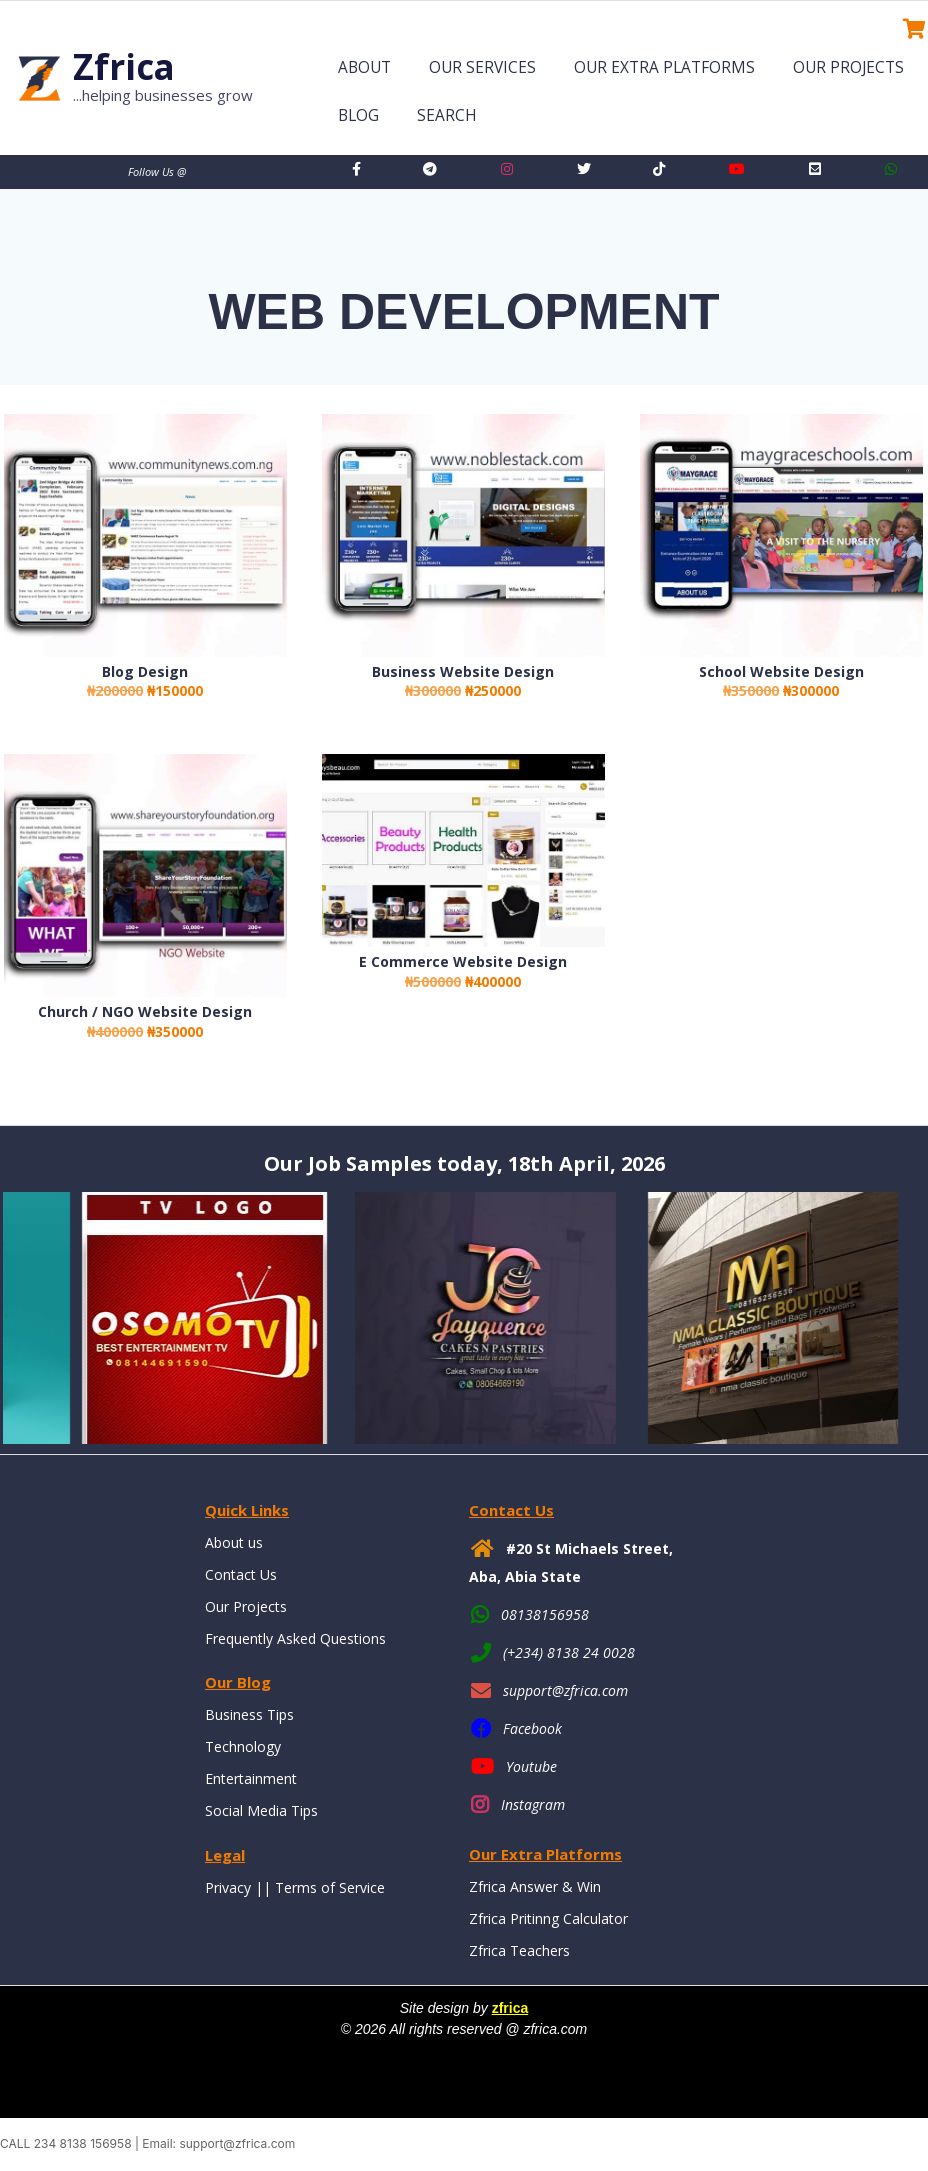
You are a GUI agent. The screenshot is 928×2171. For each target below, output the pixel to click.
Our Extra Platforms (664, 67)
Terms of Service (330, 1887)
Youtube (531, 1766)
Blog (358, 115)
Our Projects (848, 67)
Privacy (228, 1887)
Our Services (482, 67)
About (364, 67)
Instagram (533, 1804)
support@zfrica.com (565, 1690)
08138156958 (545, 1614)
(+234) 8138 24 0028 (569, 1652)
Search (447, 115)
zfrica (510, 2008)
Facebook (532, 1728)
